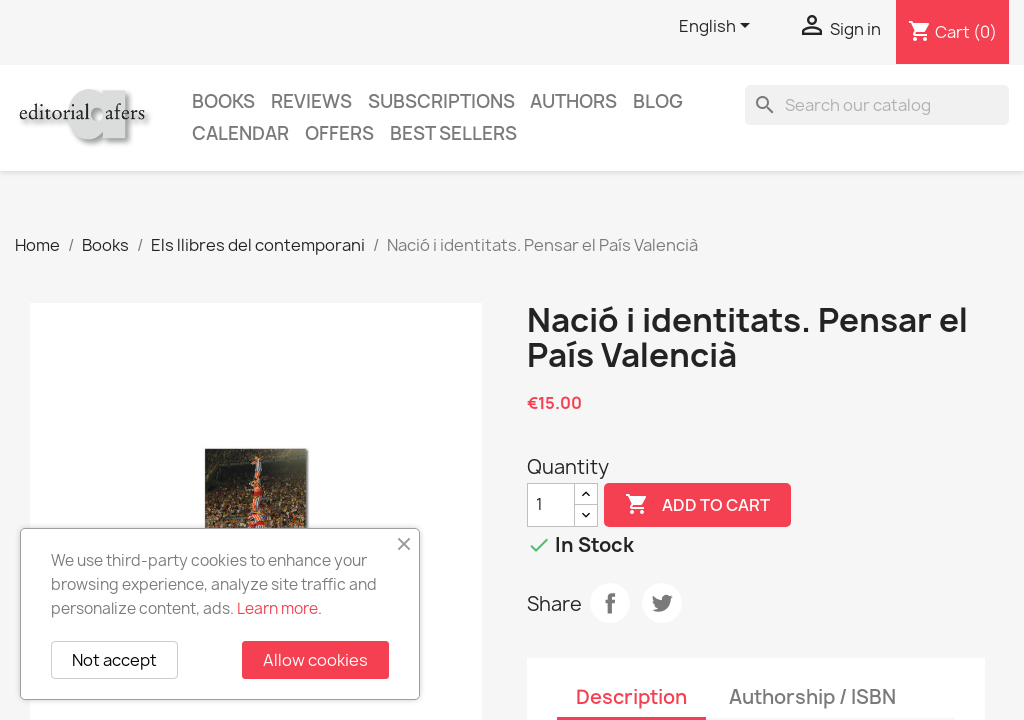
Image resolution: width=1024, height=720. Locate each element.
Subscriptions (441, 101)
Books (223, 101)
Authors (573, 101)
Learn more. (279, 608)
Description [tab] (631, 697)
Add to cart (697, 505)
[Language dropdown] (718, 27)
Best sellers (453, 133)
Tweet (662, 603)
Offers (339, 133)
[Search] (877, 105)
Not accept (114, 660)
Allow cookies (315, 660)
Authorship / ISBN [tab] (812, 697)
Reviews (311, 101)
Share (610, 603)
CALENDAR (240, 133)
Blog (658, 101)
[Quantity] (551, 505)
